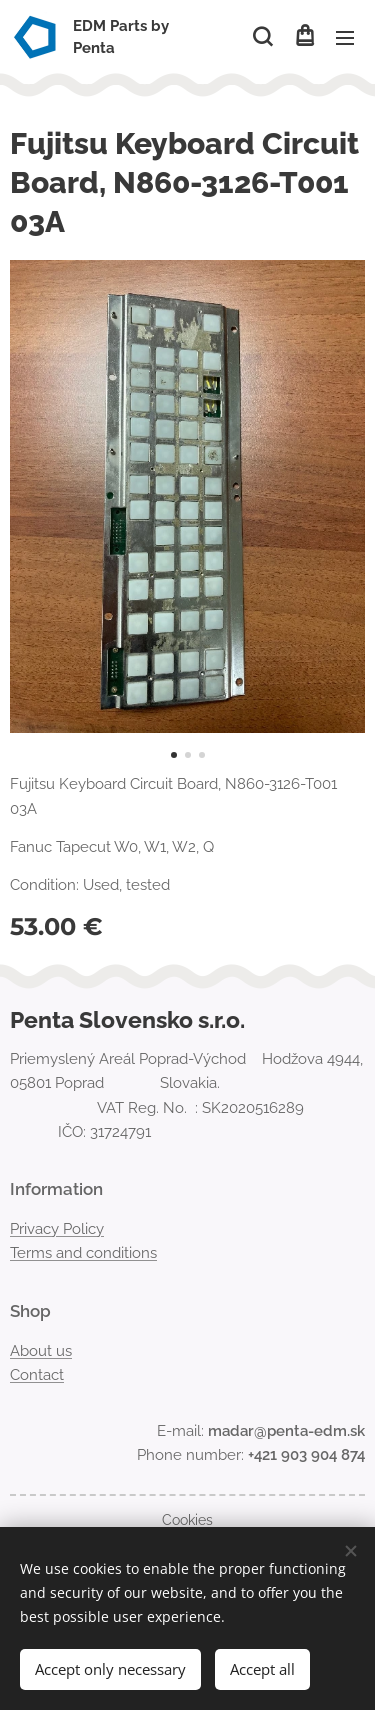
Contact (37, 1375)
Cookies (187, 1520)
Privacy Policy (57, 1229)
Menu (345, 38)
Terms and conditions (83, 1253)
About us (41, 1350)
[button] (262, 37)
